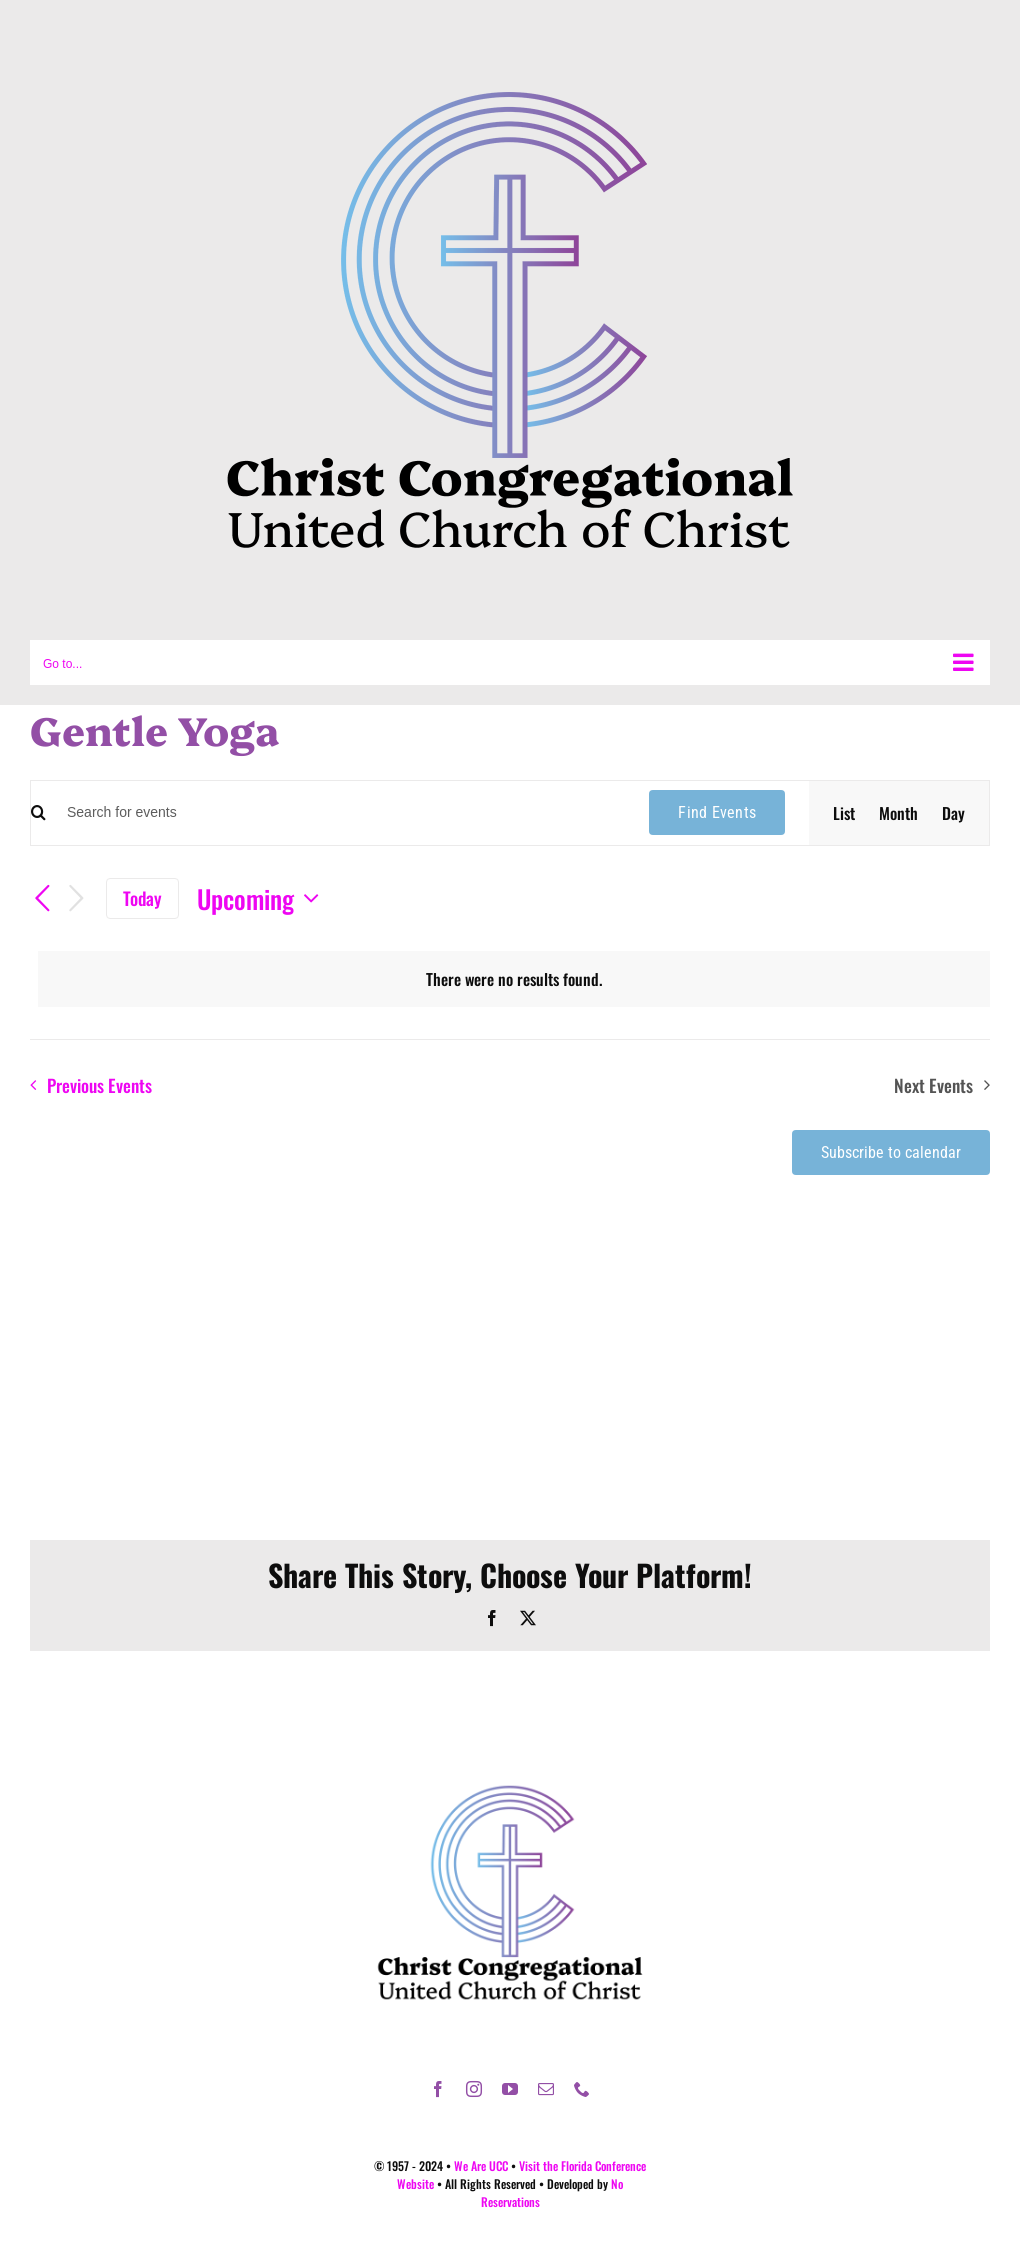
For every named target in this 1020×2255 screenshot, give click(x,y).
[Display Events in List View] (844, 813)
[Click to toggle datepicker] (263, 898)
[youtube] (510, 2089)
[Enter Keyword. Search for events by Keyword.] (335, 812)
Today (142, 898)
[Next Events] (76, 899)
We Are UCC (481, 2165)
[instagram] (474, 2089)
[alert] (514, 979)
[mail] (546, 2089)
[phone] (582, 2089)
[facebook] (438, 2089)
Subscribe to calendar (891, 1152)
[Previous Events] (42, 899)
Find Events (717, 812)
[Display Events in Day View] (953, 813)
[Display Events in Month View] (898, 813)
